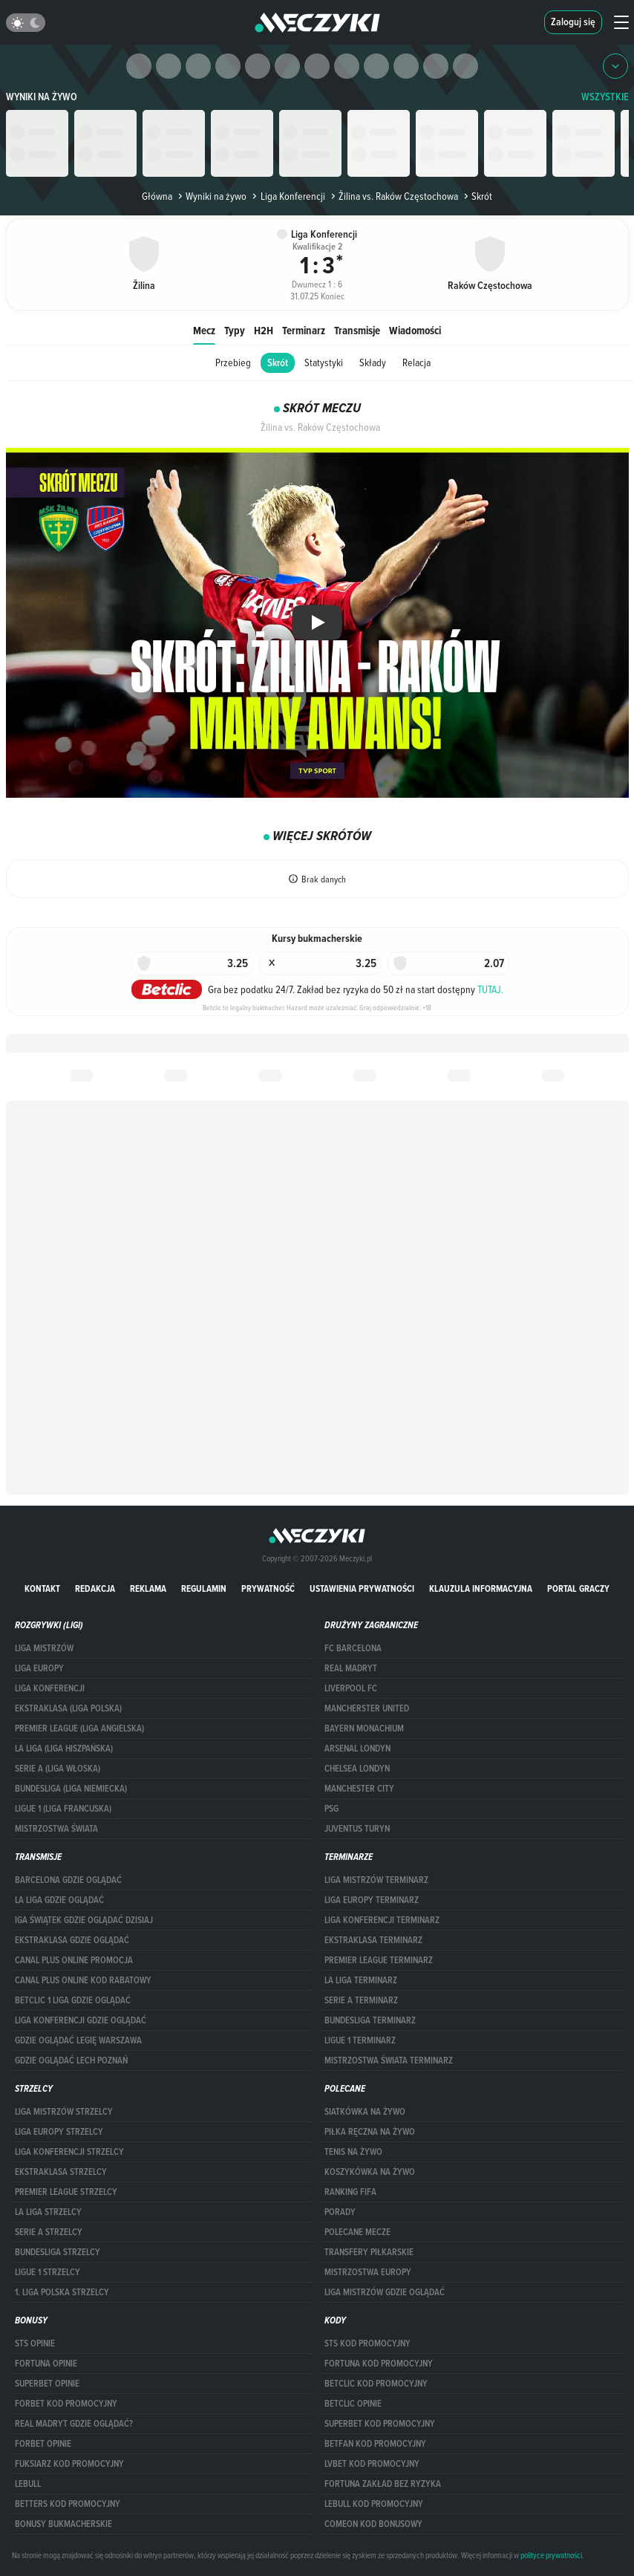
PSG (331, 1809)
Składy (372, 362)
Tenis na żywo (353, 2152)
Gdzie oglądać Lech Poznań (71, 2060)
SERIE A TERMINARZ (361, 2000)
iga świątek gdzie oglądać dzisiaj (84, 1920)
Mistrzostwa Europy (367, 2272)
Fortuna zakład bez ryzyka (382, 2484)
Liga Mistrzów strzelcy (64, 2112)
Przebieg (233, 362)
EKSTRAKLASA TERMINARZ (373, 1940)
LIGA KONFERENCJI (50, 1688)
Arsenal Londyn (357, 1748)
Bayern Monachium (364, 1728)
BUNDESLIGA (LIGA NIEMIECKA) (71, 1789)
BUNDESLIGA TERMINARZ (370, 2020)
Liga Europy (39, 1668)
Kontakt (42, 1588)
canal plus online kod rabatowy (83, 1980)
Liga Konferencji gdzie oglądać (80, 2020)
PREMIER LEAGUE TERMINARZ (378, 1960)
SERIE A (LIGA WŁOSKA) (57, 1769)
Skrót (277, 363)
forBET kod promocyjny (66, 2404)
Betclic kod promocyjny (376, 2384)
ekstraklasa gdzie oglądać (72, 1940)
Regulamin (203, 1588)
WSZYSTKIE (605, 97)
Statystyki (323, 362)
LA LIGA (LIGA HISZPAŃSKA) (64, 1748)
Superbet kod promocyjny (379, 2424)
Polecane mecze (357, 2232)
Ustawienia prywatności (362, 1588)
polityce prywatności (551, 2555)
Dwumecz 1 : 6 (317, 281)
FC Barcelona (353, 1648)
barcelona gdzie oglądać (68, 1880)
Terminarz (303, 330)
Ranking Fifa (350, 2192)
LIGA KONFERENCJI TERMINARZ (381, 1920)
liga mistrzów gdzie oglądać (384, 2292)
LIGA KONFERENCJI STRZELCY (69, 2152)
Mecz (204, 330)
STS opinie (35, 2343)
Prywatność (268, 1588)
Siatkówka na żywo (364, 2112)
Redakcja (95, 1588)
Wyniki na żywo (41, 97)
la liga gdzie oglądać (59, 1900)
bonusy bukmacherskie (63, 2524)
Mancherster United (366, 1708)
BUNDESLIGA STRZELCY (57, 2252)
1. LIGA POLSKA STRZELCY (62, 2292)
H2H (263, 330)
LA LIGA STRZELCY (48, 2212)
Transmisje (357, 330)
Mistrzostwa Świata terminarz (388, 2060)
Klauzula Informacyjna (480, 1588)
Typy (234, 330)
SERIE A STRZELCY (48, 2232)
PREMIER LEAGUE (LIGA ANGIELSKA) (79, 1728)
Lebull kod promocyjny (373, 2504)
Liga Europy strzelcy (59, 2132)
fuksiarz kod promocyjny (69, 2464)
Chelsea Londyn (357, 1769)
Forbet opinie (43, 2444)
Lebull (28, 2484)
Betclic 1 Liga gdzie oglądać (73, 2000)
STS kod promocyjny (367, 2343)
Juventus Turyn (357, 1829)
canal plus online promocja (74, 1960)
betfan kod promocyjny (375, 2444)
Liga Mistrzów (44, 1648)
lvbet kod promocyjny (371, 2464)
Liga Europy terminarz (371, 1900)
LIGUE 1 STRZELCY (47, 2272)
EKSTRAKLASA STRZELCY (61, 2172)
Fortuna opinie (46, 2364)
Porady (340, 2212)
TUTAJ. (490, 989)
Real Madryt (350, 1668)
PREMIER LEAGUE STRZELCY (66, 2192)
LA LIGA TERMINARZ (360, 1980)
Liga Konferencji (286, 196)
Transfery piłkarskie (369, 2252)
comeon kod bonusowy (373, 2524)
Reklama (148, 1588)
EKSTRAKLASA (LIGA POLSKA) (68, 1708)
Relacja (416, 362)
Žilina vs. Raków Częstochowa (393, 196)
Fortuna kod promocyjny (378, 2364)
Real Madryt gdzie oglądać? (74, 2424)
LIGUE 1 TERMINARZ (360, 2040)
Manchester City (359, 1789)
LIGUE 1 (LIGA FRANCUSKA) (63, 1809)
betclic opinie (353, 2404)
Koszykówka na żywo (369, 2172)
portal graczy (578, 1588)
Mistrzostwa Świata (56, 1829)
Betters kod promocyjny (67, 2504)
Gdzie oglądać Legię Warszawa (78, 2040)
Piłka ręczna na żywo (369, 2132)
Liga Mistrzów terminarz (376, 1880)
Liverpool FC (350, 1688)
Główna (157, 196)
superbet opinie (47, 2384)
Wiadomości (415, 330)
